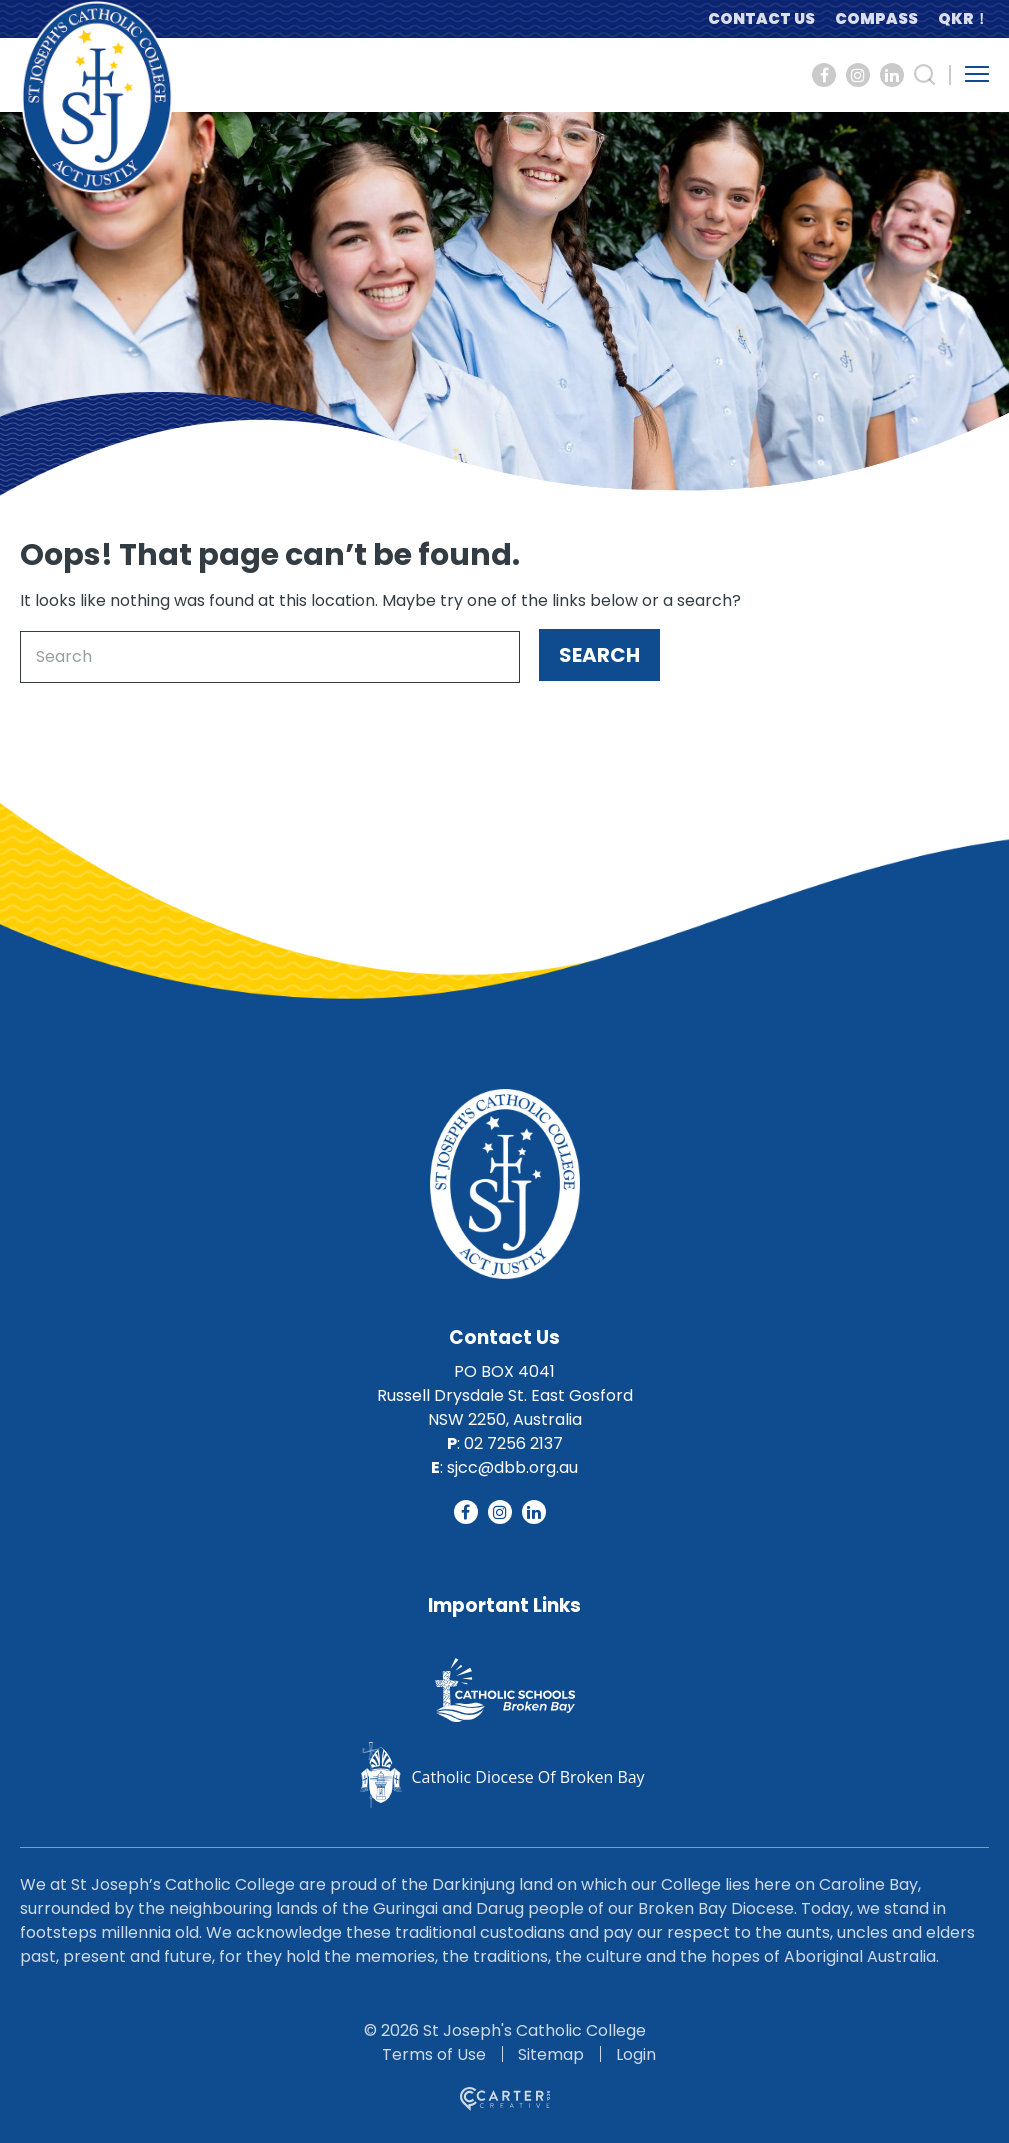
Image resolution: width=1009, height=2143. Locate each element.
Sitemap (551, 2054)
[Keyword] (270, 657)
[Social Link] (824, 75)
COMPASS (876, 18)
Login (636, 2054)
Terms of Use (434, 2054)
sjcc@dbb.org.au (512, 1467)
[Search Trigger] (925, 75)
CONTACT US (761, 18)
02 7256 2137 (513, 1443)
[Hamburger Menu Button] (977, 74)
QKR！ (963, 18)
